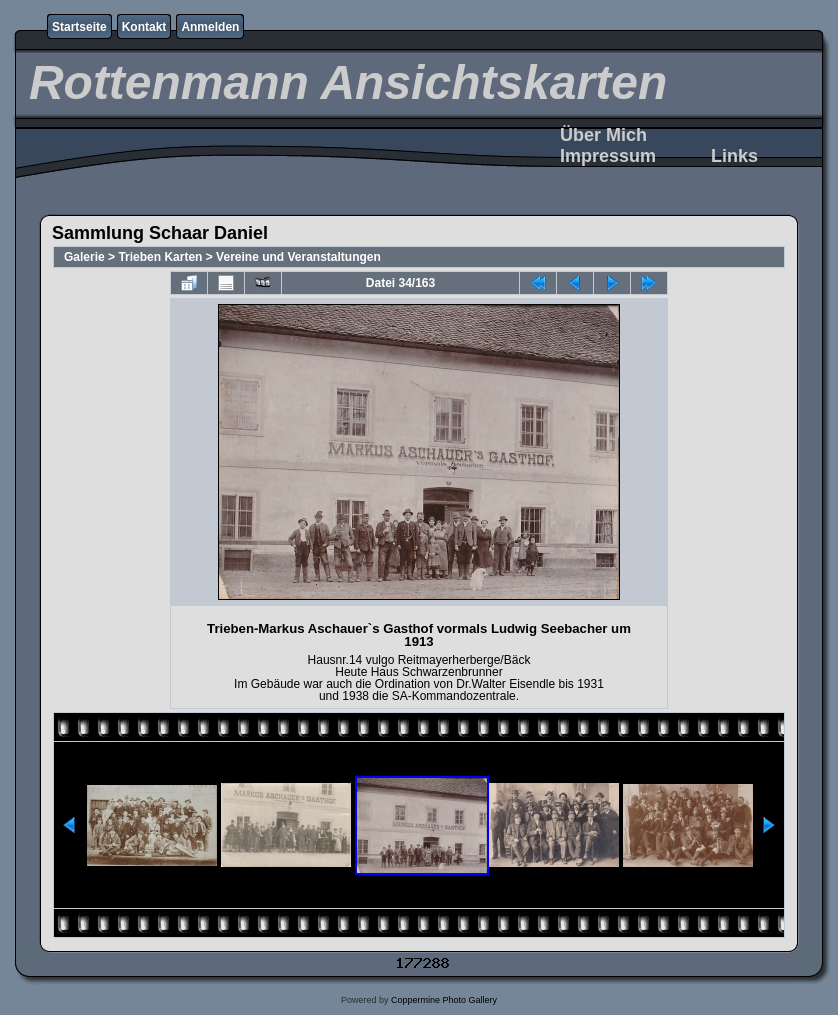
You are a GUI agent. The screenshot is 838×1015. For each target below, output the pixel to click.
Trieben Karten (160, 257)
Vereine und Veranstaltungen (298, 257)
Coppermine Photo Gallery (444, 1000)
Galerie (84, 257)
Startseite (79, 27)
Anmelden (210, 27)
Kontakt (144, 27)
